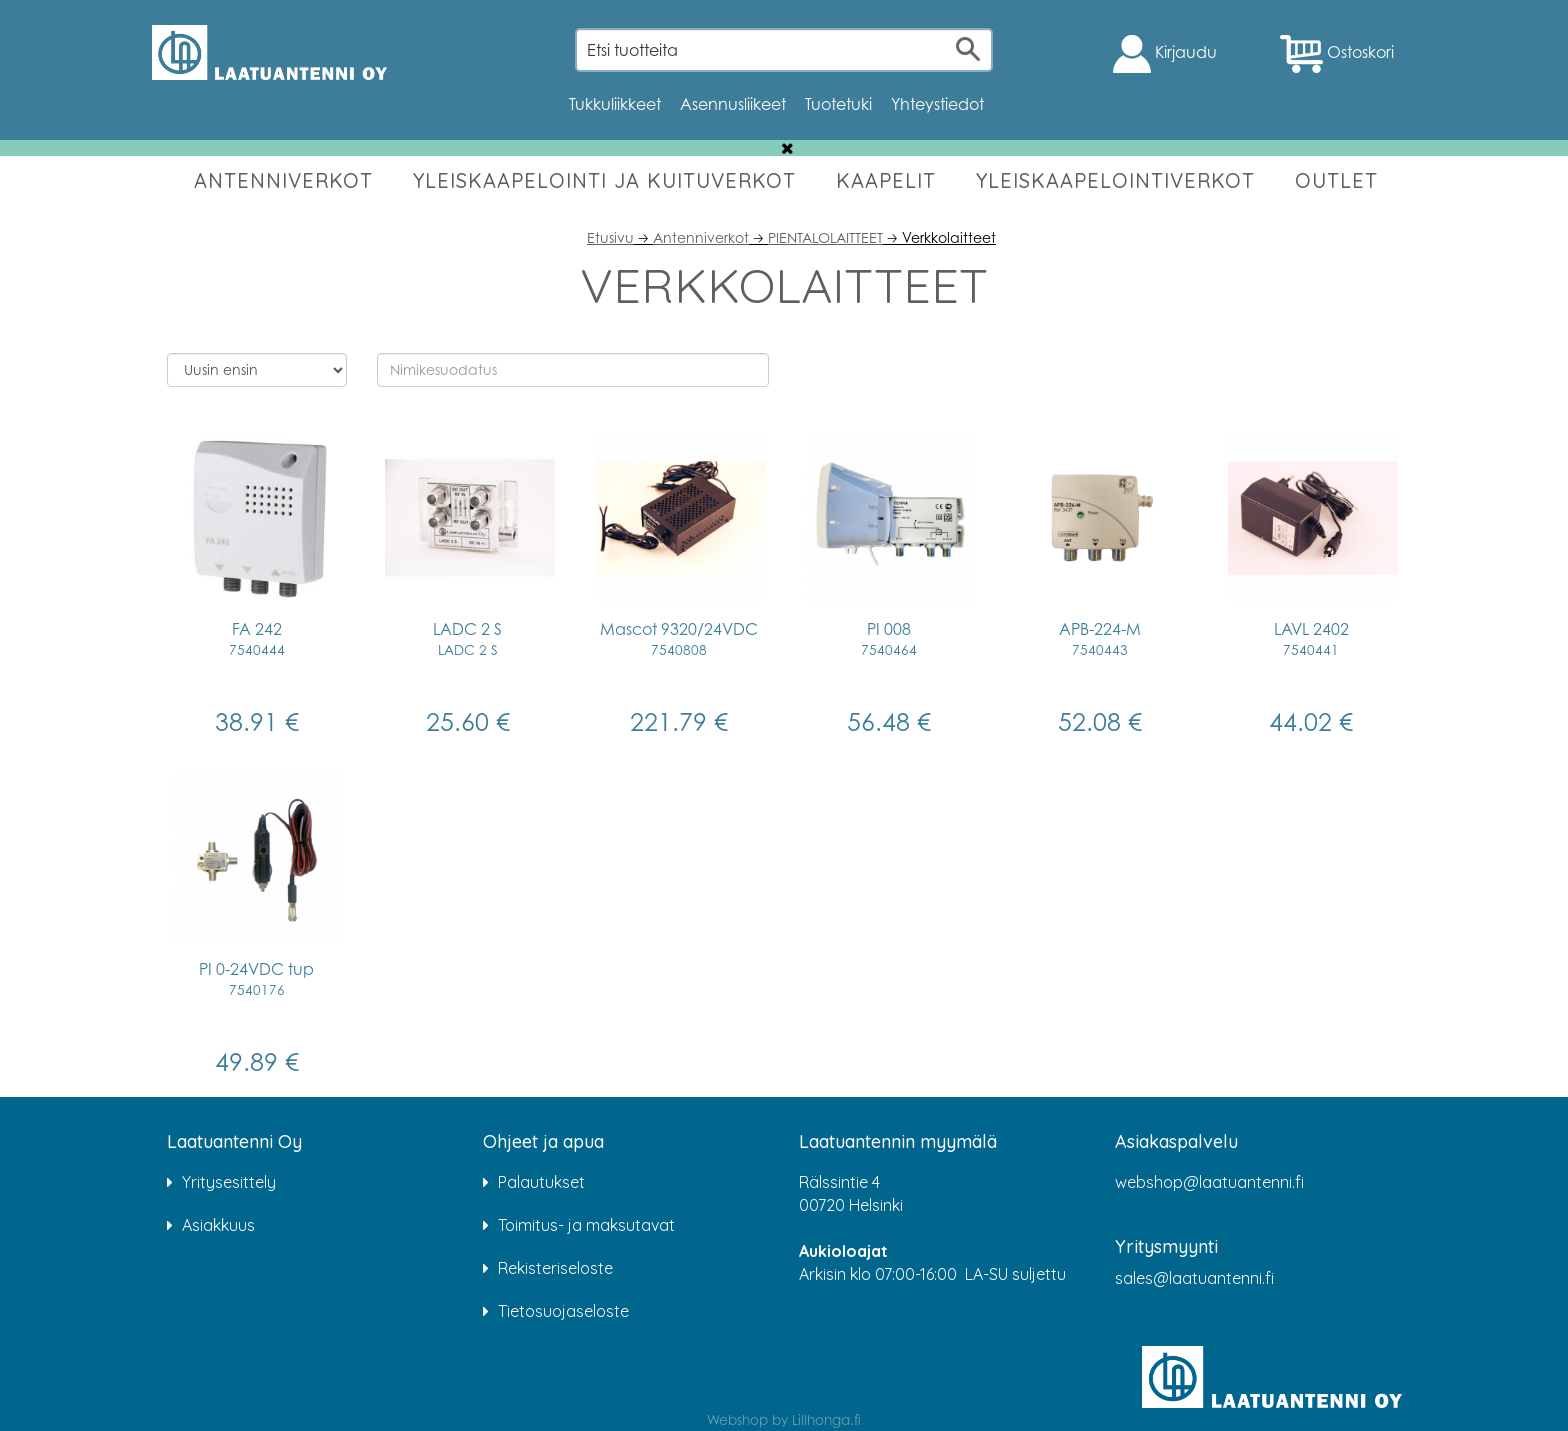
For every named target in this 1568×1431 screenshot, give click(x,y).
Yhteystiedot (937, 104)
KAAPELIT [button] (886, 180)
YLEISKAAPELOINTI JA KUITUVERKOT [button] (604, 180)
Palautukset (541, 1182)
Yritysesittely (229, 1182)
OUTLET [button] (1336, 180)
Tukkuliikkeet (615, 104)
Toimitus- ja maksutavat (586, 1225)
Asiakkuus (218, 1225)
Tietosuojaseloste (563, 1311)
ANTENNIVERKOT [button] (283, 180)
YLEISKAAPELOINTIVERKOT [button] (1115, 180)
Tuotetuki (838, 104)
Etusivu (610, 237)
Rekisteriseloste (555, 1268)
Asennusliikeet (733, 104)
